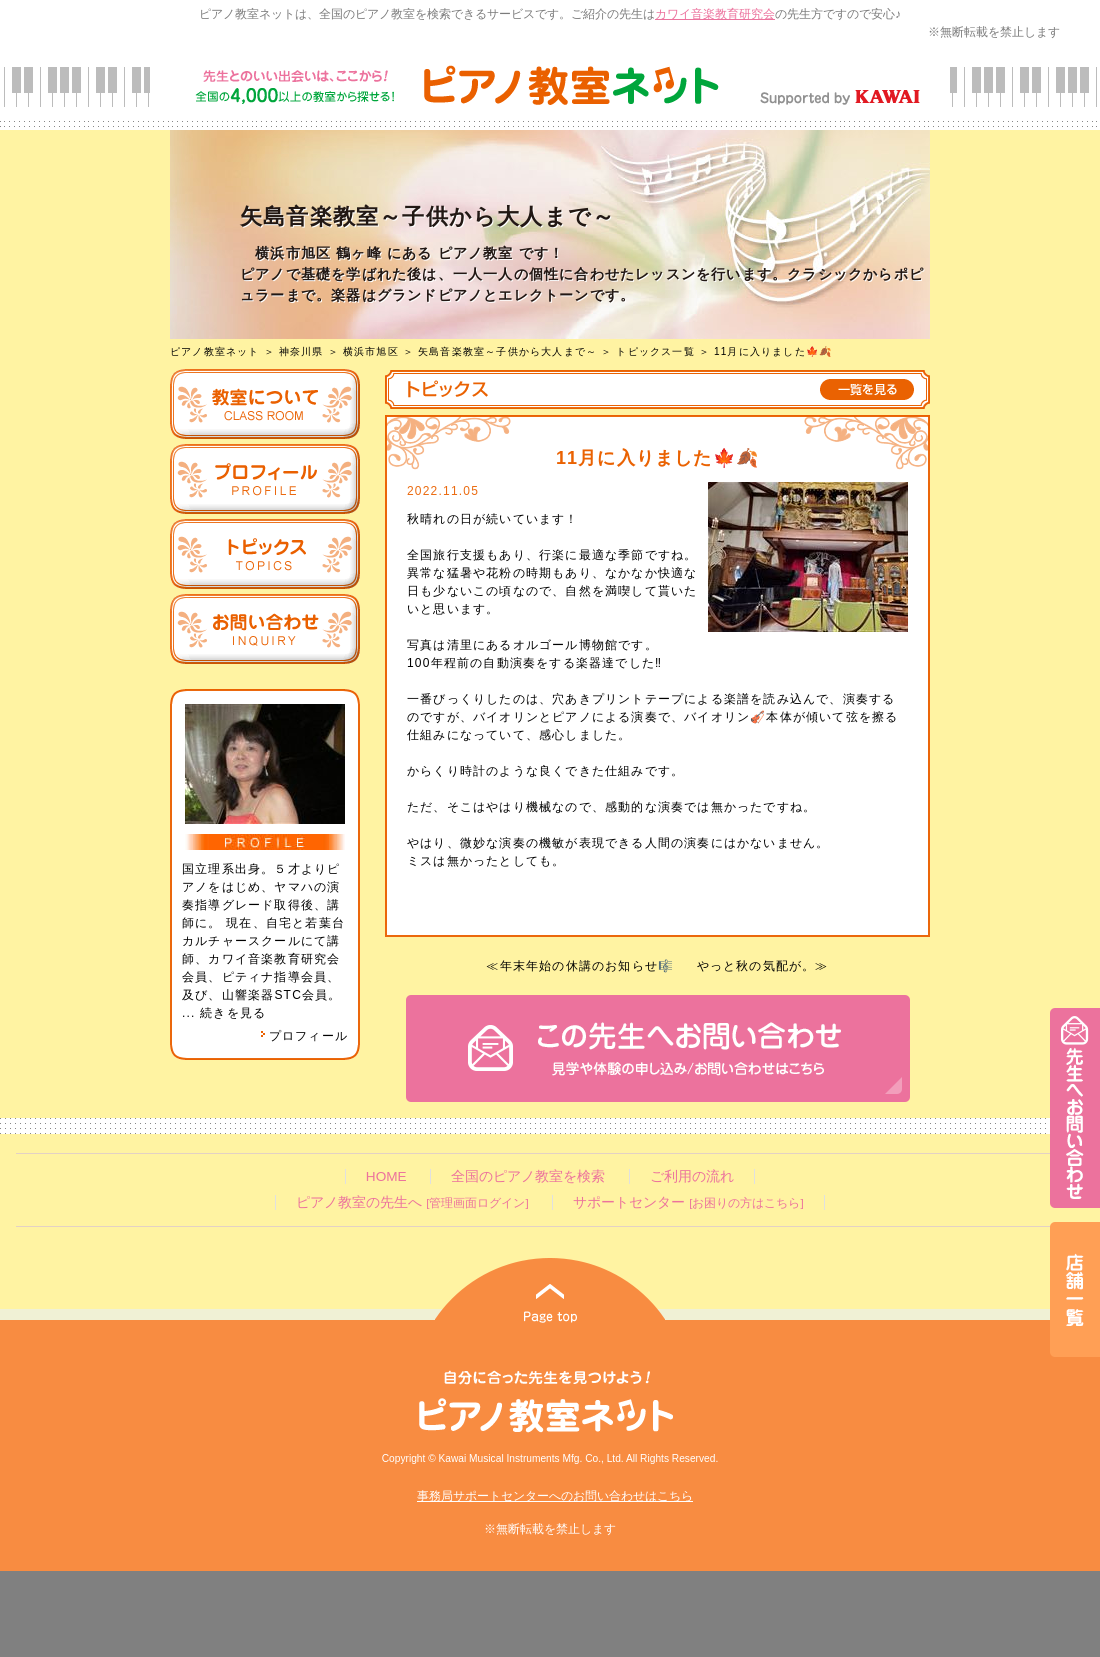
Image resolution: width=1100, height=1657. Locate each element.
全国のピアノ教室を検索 (528, 1176)
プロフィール (304, 1036)
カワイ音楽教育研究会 (715, 14)
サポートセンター (688, 1202)
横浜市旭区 (371, 351)
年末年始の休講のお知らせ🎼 (587, 966)
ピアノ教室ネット (215, 351)
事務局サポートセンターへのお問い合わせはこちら (555, 1496)
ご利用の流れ (692, 1176)
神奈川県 (301, 351)
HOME (386, 1176)
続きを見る (233, 1013)
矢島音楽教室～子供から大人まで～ (507, 351)
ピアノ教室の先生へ (412, 1202)
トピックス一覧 (655, 351)
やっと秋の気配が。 (756, 966)
